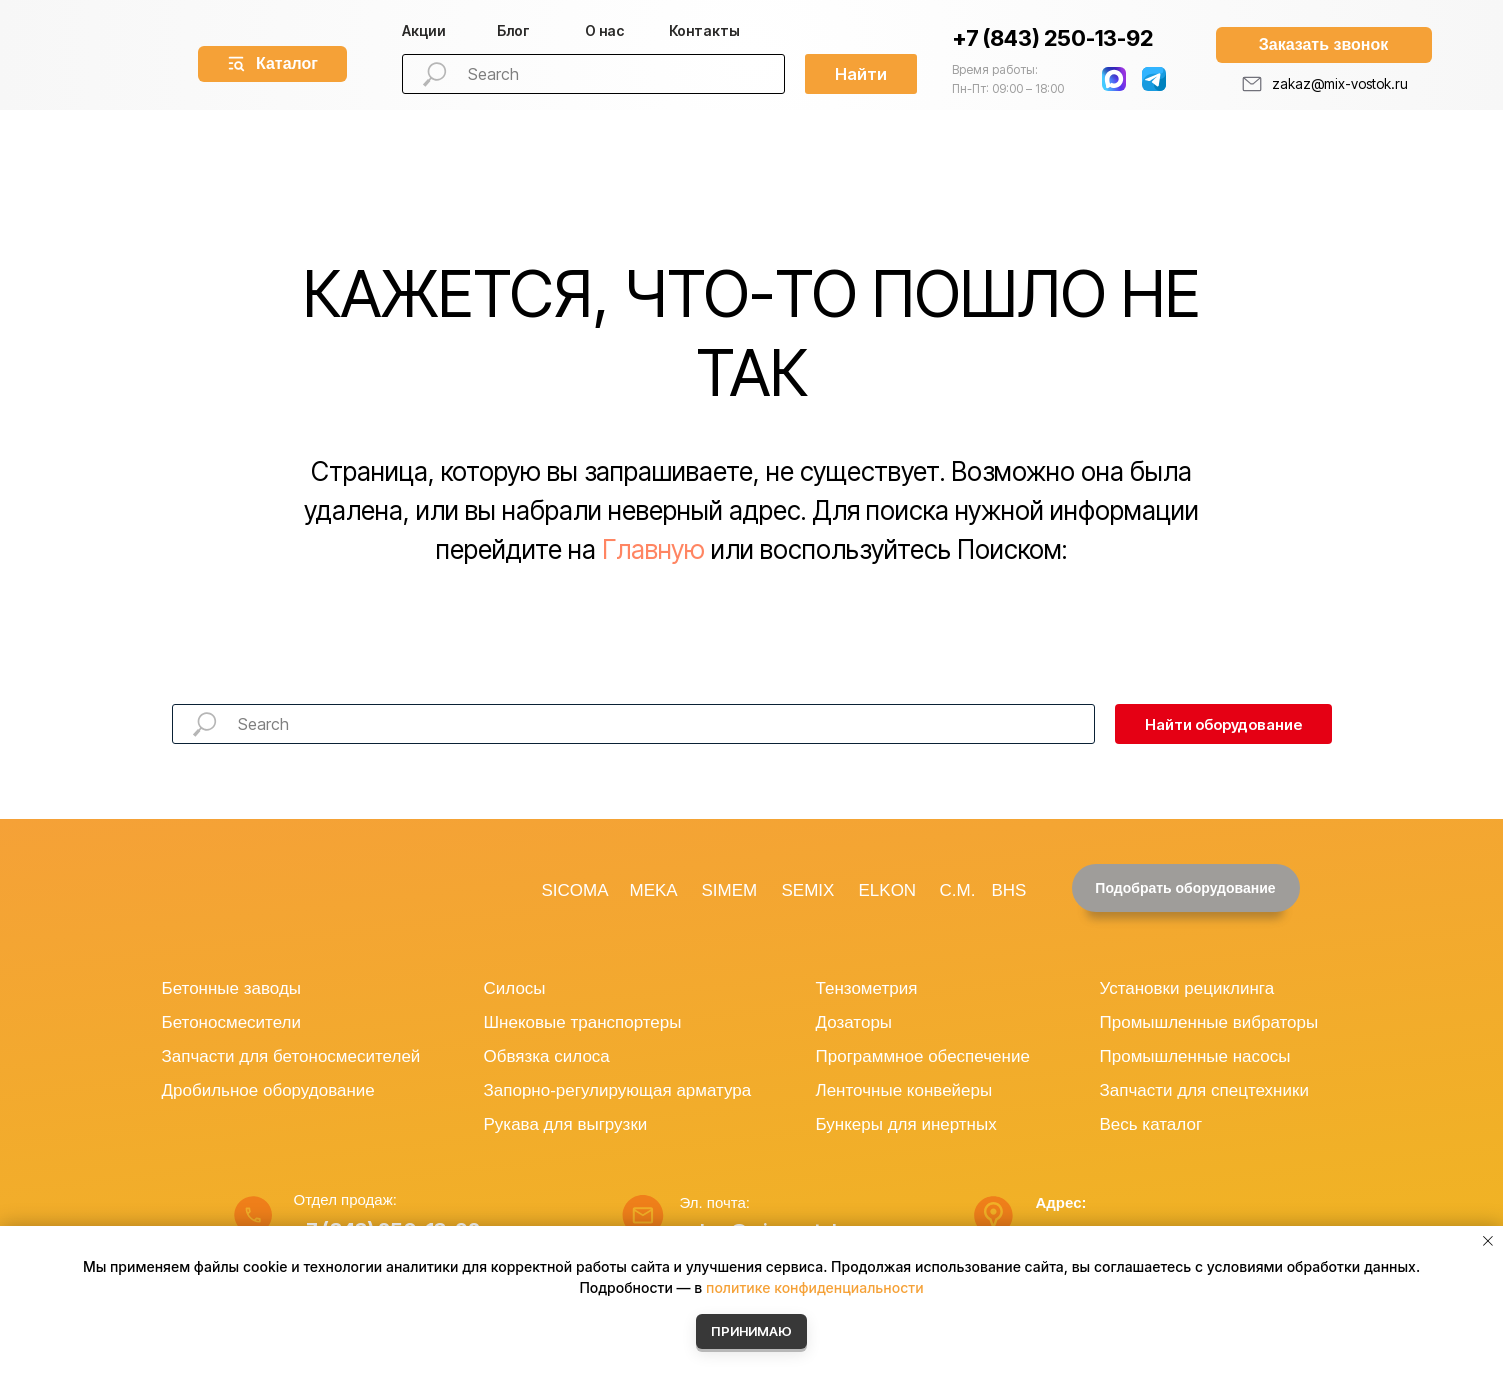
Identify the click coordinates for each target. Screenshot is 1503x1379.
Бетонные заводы (232, 988)
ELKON (888, 890)
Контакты (704, 30)
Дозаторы (854, 1022)
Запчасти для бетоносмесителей (291, 1056)
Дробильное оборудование (268, 1090)
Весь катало (1148, 1124)
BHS (1009, 890)
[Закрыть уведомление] (1488, 1241)
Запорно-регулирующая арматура (618, 1090)
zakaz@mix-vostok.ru (1340, 83)
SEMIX (808, 890)
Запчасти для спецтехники (1204, 1090)
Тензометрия (867, 988)
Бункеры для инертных (906, 1124)
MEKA (654, 890)
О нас (604, 30)
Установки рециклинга (1187, 988)
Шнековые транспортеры (583, 1022)
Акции (424, 30)
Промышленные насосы (1195, 1056)
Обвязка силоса (547, 1056)
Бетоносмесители (231, 1022)
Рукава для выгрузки (566, 1124)
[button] (1324, 45)
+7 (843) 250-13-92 (1052, 38)
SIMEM (730, 890)
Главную (653, 549)
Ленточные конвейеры (904, 1090)
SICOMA (575, 890)
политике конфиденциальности (815, 1287)
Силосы (515, 988)
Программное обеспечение (923, 1056)
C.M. (958, 890)
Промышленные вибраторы (1209, 1022)
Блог (513, 30)
